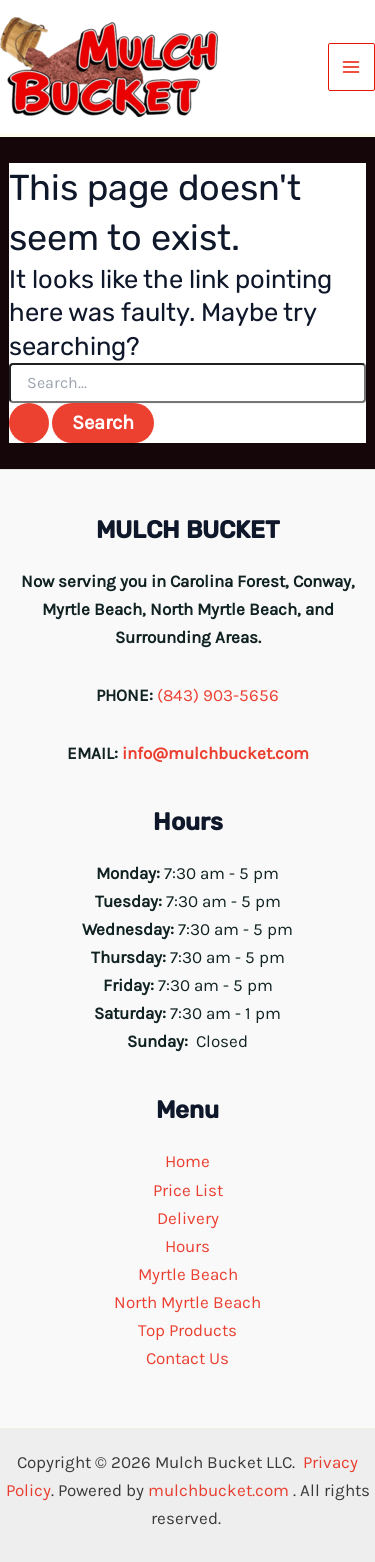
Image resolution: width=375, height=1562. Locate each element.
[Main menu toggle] (352, 67)
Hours (187, 1246)
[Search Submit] (29, 423)
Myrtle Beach (188, 1274)
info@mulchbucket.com (215, 753)
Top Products (187, 1330)
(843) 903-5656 (218, 695)
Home (187, 1161)
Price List (188, 1190)
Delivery (188, 1218)
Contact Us (187, 1358)
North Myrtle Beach (187, 1302)
